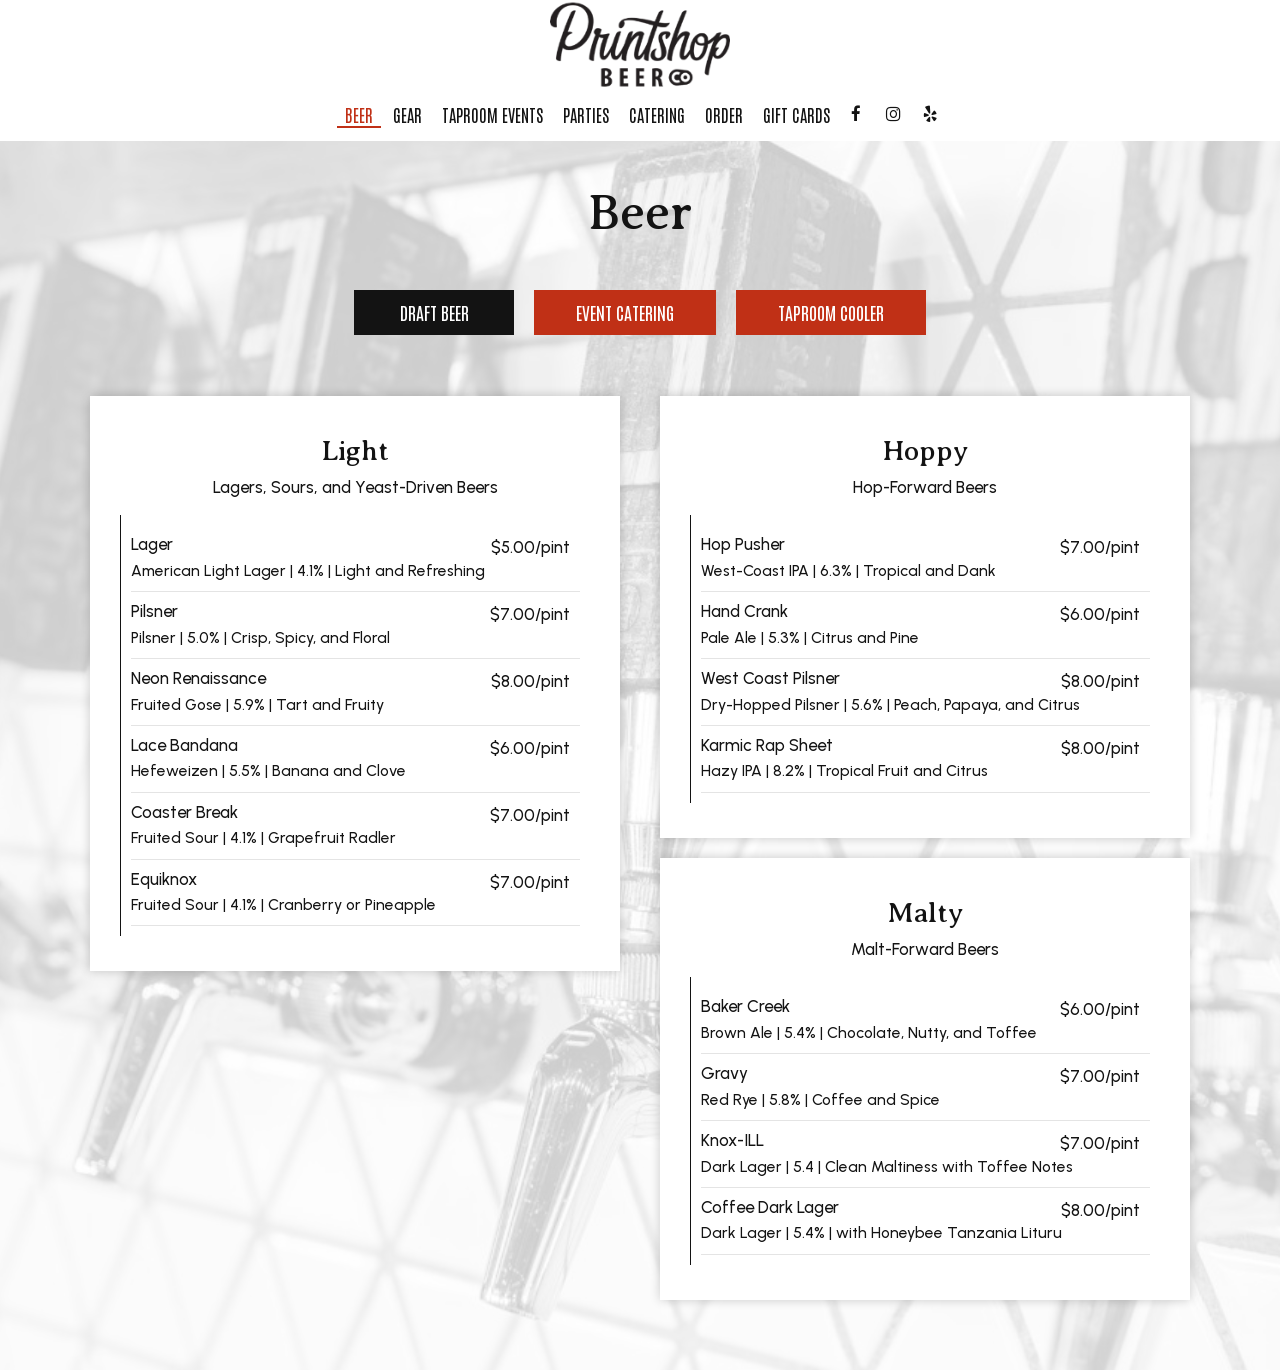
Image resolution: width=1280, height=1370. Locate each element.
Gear (407, 115)
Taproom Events (492, 115)
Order (724, 115)
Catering (657, 115)
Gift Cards (796, 115)
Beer (359, 115)
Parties (586, 115)
